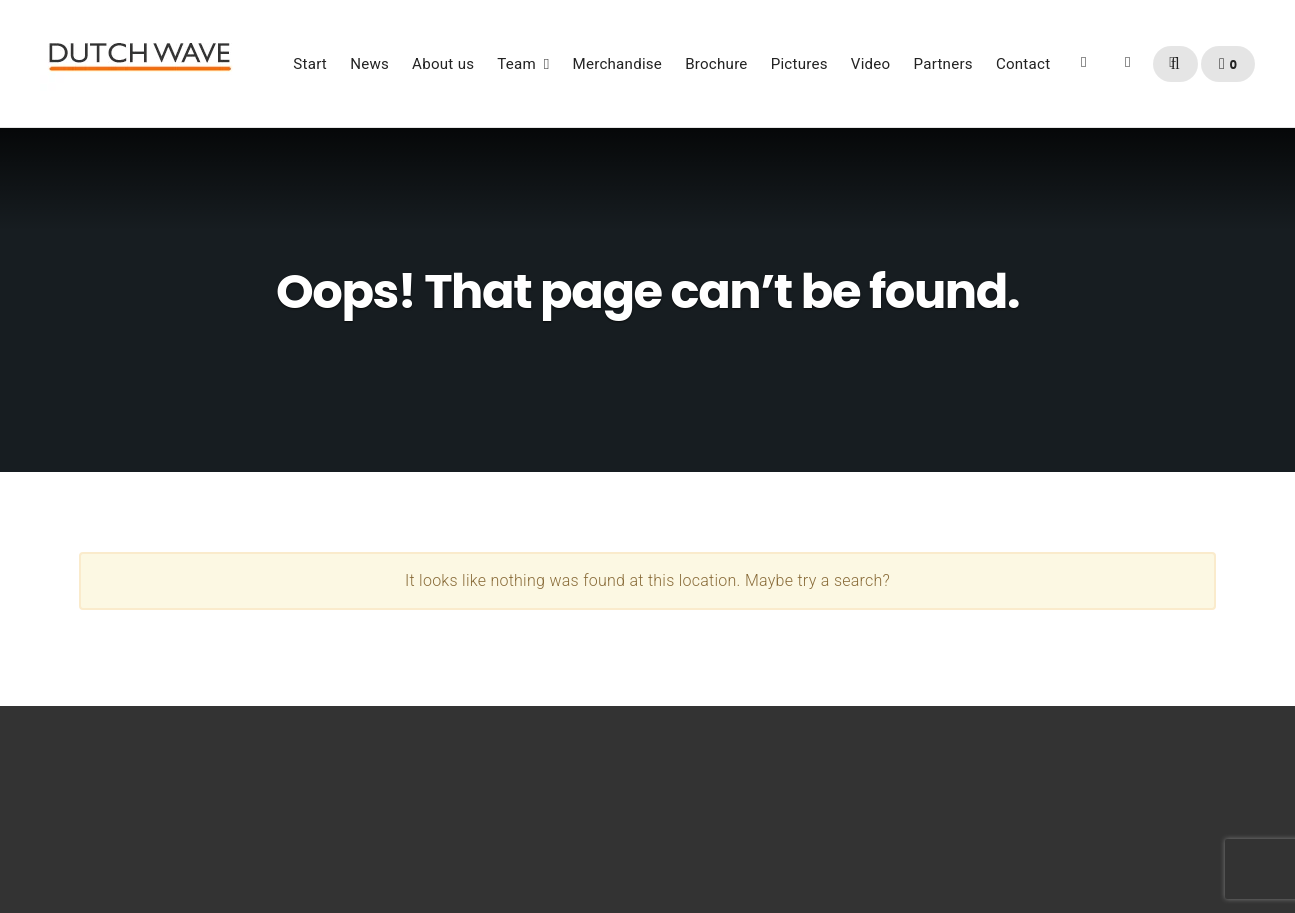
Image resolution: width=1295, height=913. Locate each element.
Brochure (716, 64)
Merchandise (618, 64)
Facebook (1084, 70)
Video (871, 64)
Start (310, 64)
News (369, 64)
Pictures (799, 64)
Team (516, 64)
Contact (1023, 64)
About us (443, 64)
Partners (943, 64)
